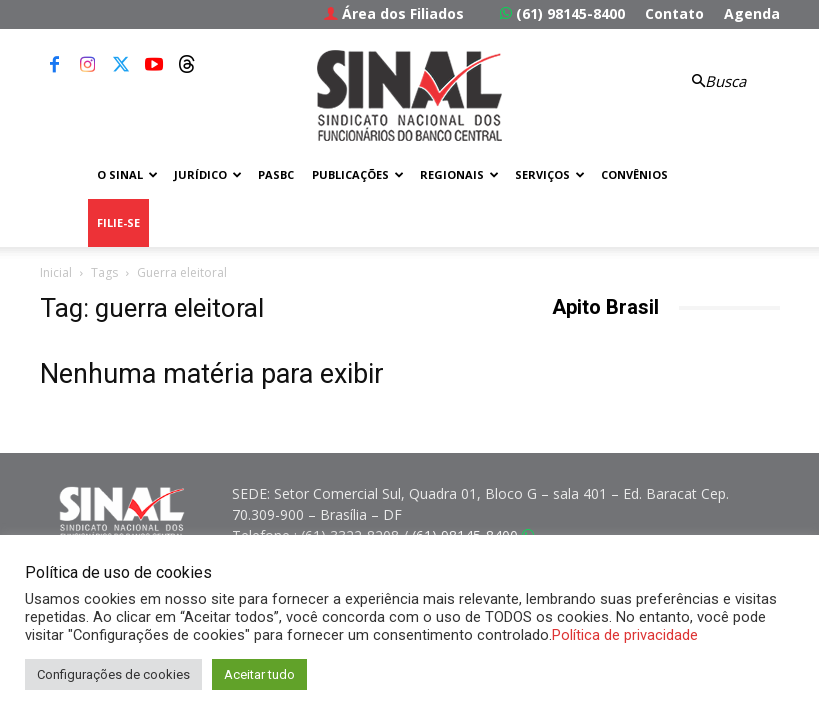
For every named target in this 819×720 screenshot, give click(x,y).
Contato (674, 13)
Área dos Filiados (394, 13)
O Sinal (127, 174)
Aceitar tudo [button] (259, 674)
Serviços (550, 174)
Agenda (752, 13)
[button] (716, 81)
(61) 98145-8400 (562, 13)
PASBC (276, 174)
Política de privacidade (625, 635)
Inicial (56, 272)
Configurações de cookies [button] (113, 674)
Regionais (459, 174)
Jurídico (208, 174)
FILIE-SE (118, 222)
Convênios (634, 174)
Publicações (358, 174)
